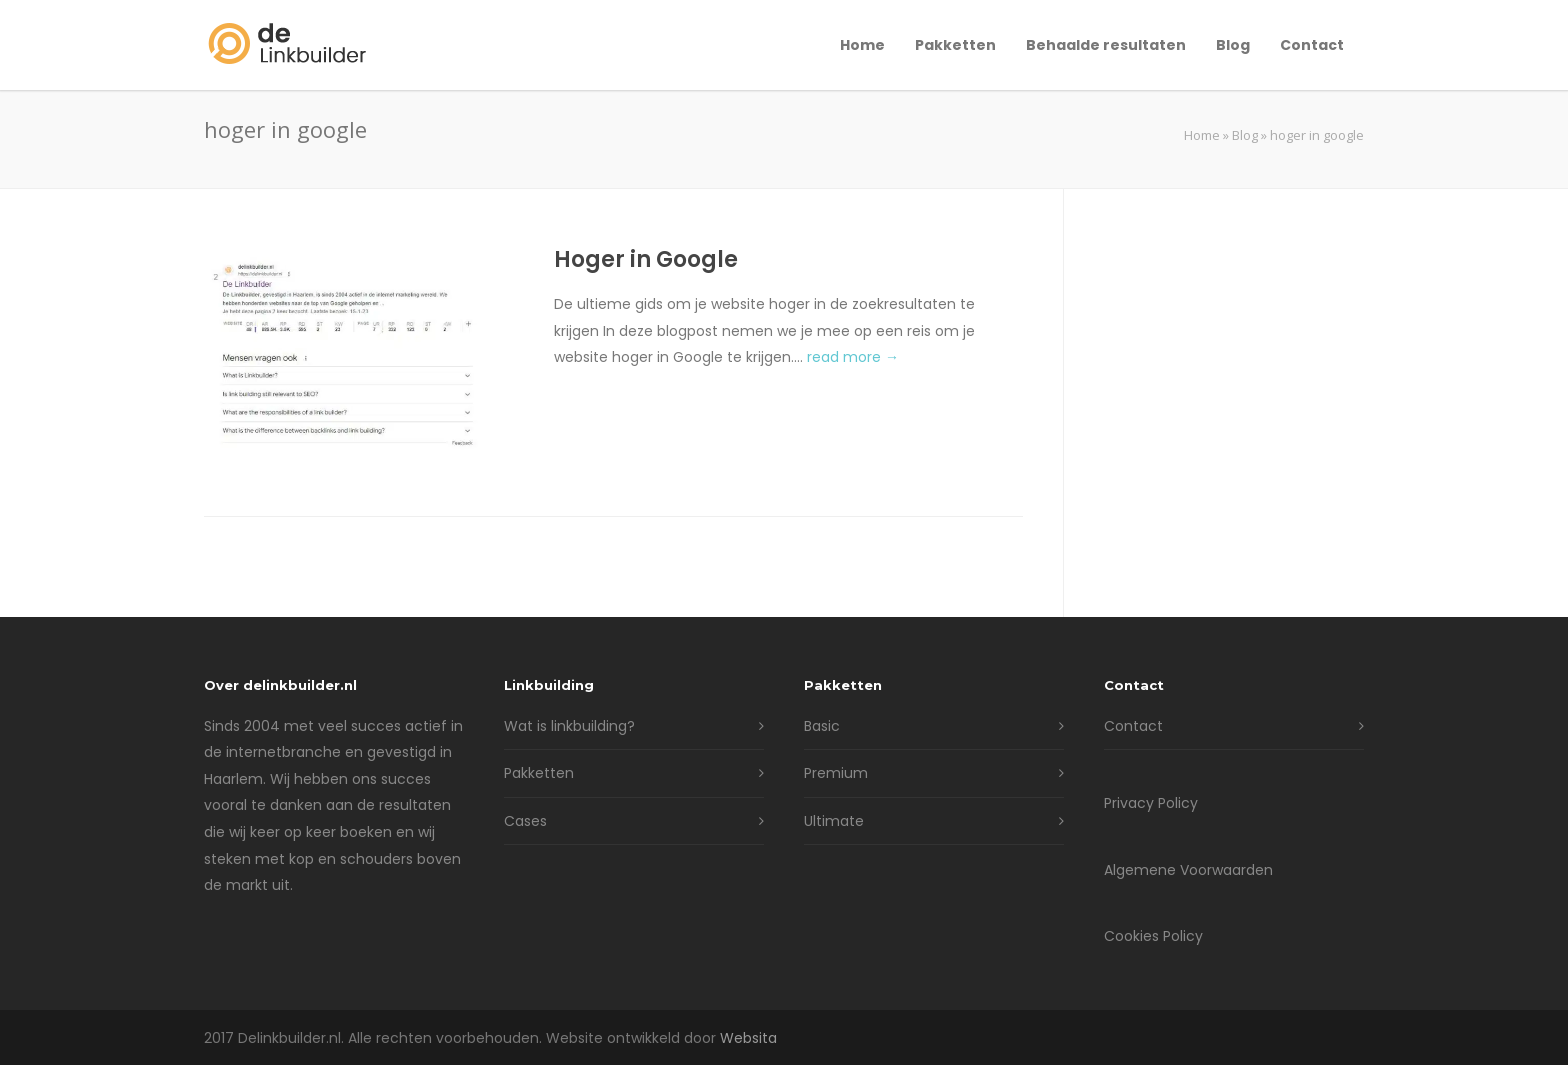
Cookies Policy (1153, 936)
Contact (1312, 45)
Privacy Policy (1151, 803)
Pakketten (955, 45)
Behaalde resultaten (1106, 45)
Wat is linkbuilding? (569, 726)
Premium (836, 773)
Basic (822, 726)
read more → (853, 357)
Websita (748, 1038)
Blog (1233, 45)
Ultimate (834, 821)
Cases (525, 821)
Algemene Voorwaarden (1188, 870)
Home (862, 45)
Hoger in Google (646, 259)
